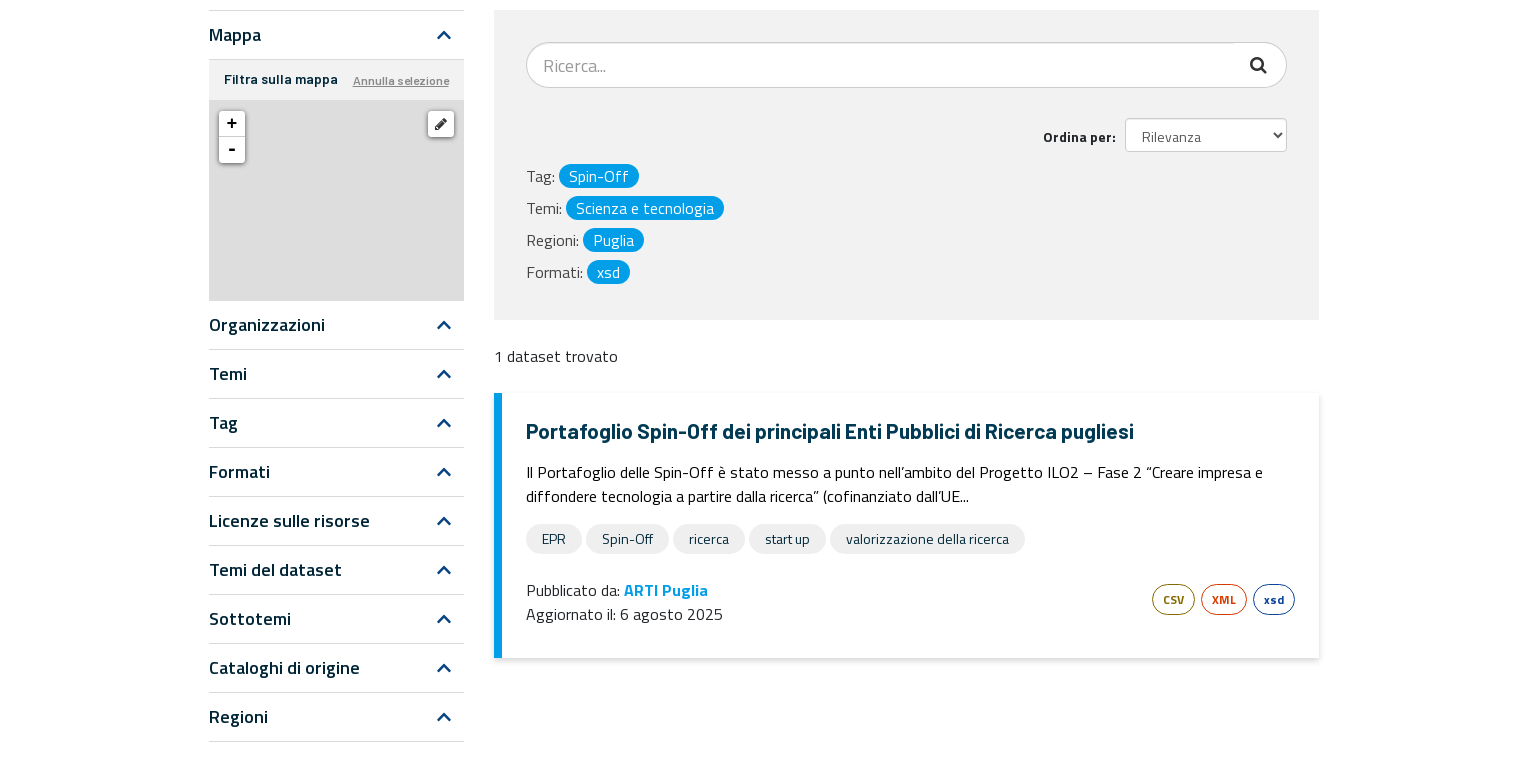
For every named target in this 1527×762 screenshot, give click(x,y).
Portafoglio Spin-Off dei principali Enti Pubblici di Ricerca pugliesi (830, 430)
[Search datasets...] (880, 65)
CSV (1173, 599)
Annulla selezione (401, 80)
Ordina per (1077, 136)
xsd (1274, 599)
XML (1224, 599)
